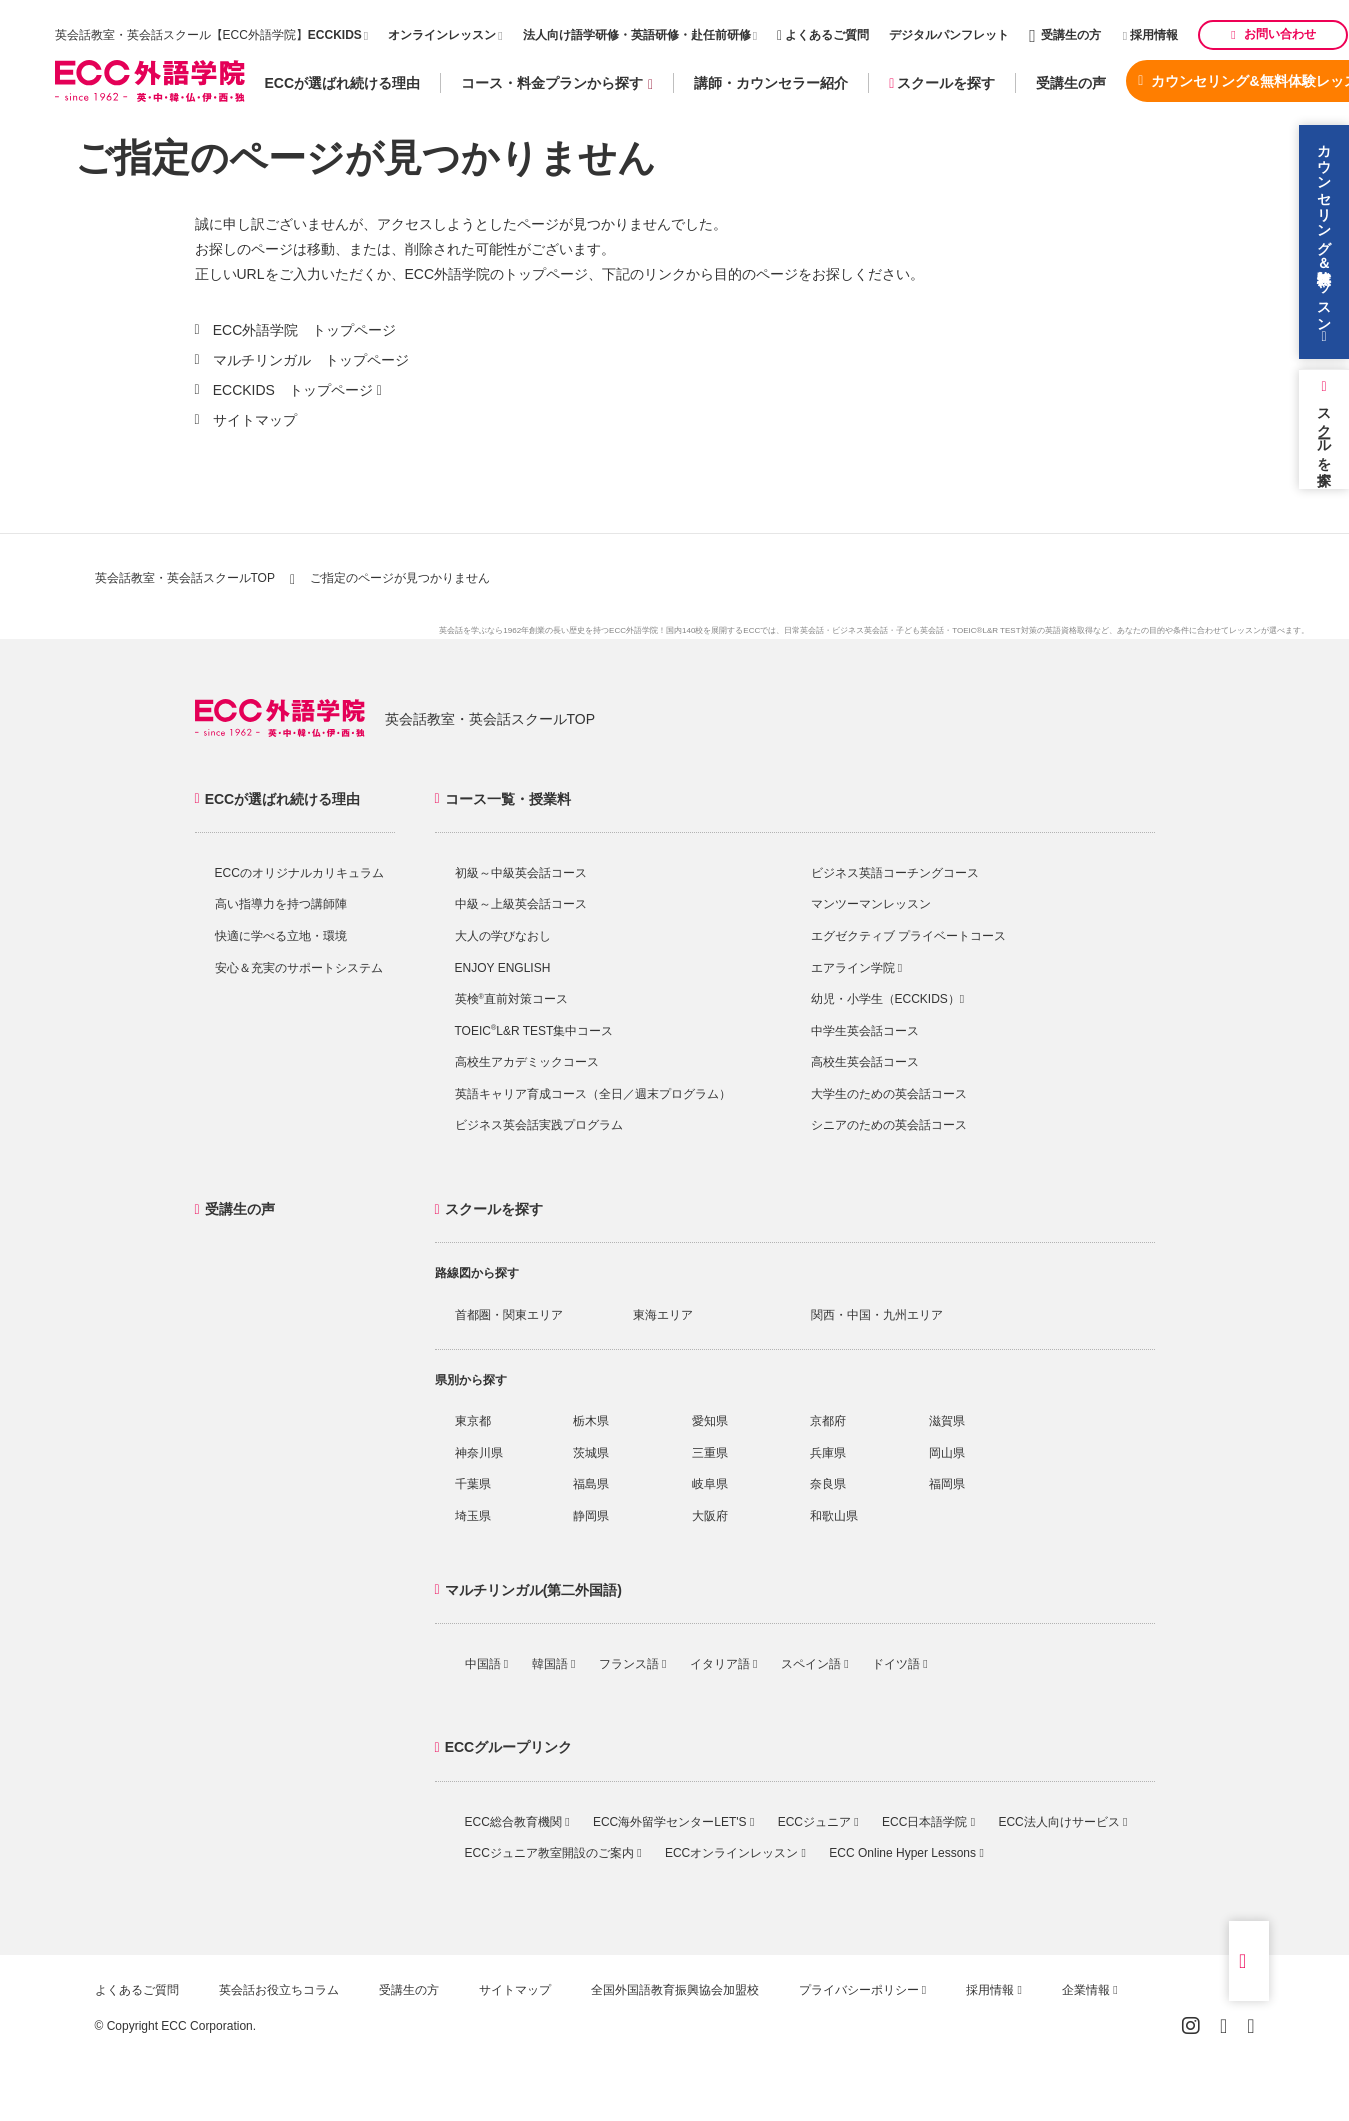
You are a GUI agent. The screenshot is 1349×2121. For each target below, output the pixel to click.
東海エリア (663, 1315)
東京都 (473, 1421)
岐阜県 (710, 1484)
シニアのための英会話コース (889, 1125)
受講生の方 (1065, 35)
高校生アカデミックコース (527, 1062)
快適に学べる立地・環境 (281, 936)
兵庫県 (828, 1453)
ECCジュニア (818, 1822)
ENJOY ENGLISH (503, 968)
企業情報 (1090, 1990)
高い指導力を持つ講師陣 (281, 904)
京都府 (828, 1421)
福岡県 (947, 1484)
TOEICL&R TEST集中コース (534, 1031)
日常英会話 (804, 630)
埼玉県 (473, 1516)
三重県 (710, 1453)
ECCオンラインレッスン (735, 1853)
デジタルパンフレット (949, 35)
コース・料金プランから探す (557, 83)
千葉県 (473, 1484)
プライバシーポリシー (863, 1990)
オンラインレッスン (442, 35)
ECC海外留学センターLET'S (673, 1822)
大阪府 (710, 1516)
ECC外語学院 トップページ (305, 330)
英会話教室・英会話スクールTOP (185, 578)
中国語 (487, 1664)
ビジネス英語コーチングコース (895, 873)
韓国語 (554, 1664)
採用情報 (1151, 35)
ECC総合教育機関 (517, 1822)
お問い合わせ (1273, 34)
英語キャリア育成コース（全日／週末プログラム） (593, 1094)
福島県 (591, 1484)
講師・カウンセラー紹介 (771, 83)
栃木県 (591, 1421)
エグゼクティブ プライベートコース (908, 936)
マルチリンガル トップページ (311, 360)
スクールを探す (942, 83)
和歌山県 (834, 1516)
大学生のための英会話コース (889, 1094)
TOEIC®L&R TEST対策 (994, 630)
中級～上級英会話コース (521, 904)
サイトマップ (255, 420)
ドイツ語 (900, 1664)
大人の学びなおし (503, 936)
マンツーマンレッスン (871, 904)
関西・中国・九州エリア (877, 1315)
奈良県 (828, 1484)
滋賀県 (947, 1421)
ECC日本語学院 (928, 1822)
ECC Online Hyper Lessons (906, 1853)
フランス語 (633, 1664)
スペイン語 (815, 1664)
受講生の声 (1071, 83)
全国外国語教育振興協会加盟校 (675, 1990)
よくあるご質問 (823, 35)
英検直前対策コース (511, 999)
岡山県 (947, 1453)
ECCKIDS (335, 35)
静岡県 (591, 1516)
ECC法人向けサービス (1062, 1822)
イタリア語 (724, 1664)
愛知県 (710, 1421)
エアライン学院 (857, 968)
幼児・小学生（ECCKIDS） (888, 999)
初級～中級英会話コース (521, 873)
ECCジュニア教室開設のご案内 (553, 1853)
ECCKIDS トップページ (293, 390)
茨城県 (591, 1453)
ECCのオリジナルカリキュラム (299, 873)
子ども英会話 (920, 630)
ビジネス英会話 (860, 630)
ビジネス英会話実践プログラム (539, 1125)
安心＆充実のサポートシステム (299, 968)
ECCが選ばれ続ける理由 (343, 83)
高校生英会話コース (865, 1062)
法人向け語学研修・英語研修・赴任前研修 (637, 35)
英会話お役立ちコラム (279, 1990)
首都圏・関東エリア (509, 1315)
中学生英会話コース (865, 1031)
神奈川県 (479, 1453)
